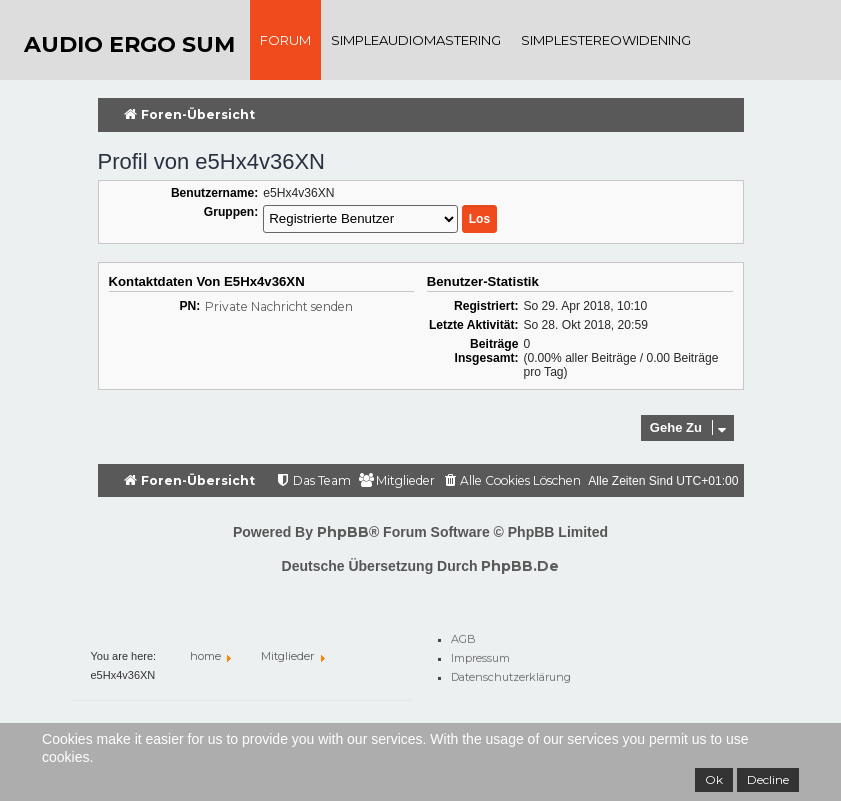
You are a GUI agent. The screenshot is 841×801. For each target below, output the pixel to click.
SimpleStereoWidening (606, 40)
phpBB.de (520, 566)
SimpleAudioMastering (416, 40)
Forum (285, 40)
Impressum (480, 655)
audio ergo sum (129, 44)
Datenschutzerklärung (511, 674)
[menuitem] (511, 481)
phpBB (343, 532)
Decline (768, 779)
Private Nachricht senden (279, 306)
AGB (463, 636)
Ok (714, 779)
